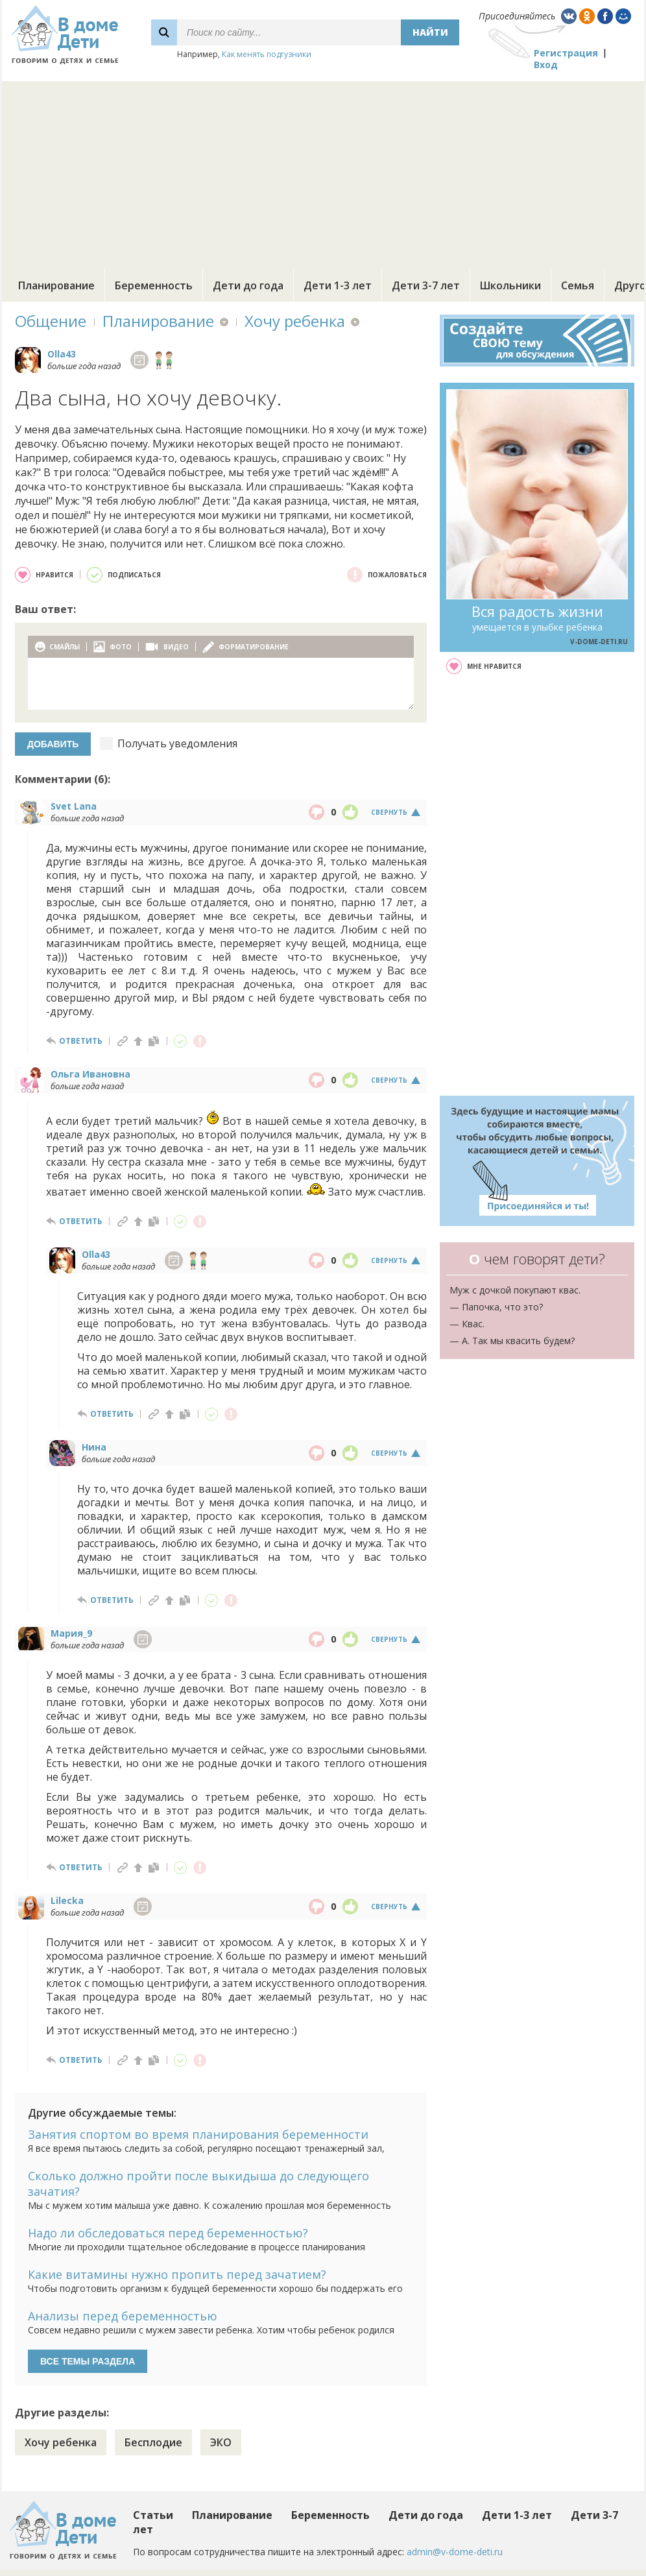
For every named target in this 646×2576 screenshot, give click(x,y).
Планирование (56, 285)
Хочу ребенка (295, 320)
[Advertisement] (323, 172)
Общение (50, 320)
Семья (577, 285)
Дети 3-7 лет (426, 285)
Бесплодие (153, 2442)
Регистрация (566, 53)
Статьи (153, 2515)
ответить (80, 1040)
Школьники (510, 285)
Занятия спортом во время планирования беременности (198, 2134)
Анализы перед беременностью (122, 2316)
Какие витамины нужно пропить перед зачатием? (177, 2274)
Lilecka (67, 1900)
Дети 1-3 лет (338, 285)
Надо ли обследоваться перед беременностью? (168, 2233)
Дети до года (248, 285)
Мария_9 (71, 1633)
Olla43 (61, 354)
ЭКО (221, 2442)
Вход (546, 64)
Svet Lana (74, 806)
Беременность (154, 285)
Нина (94, 1447)
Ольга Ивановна (90, 1074)
